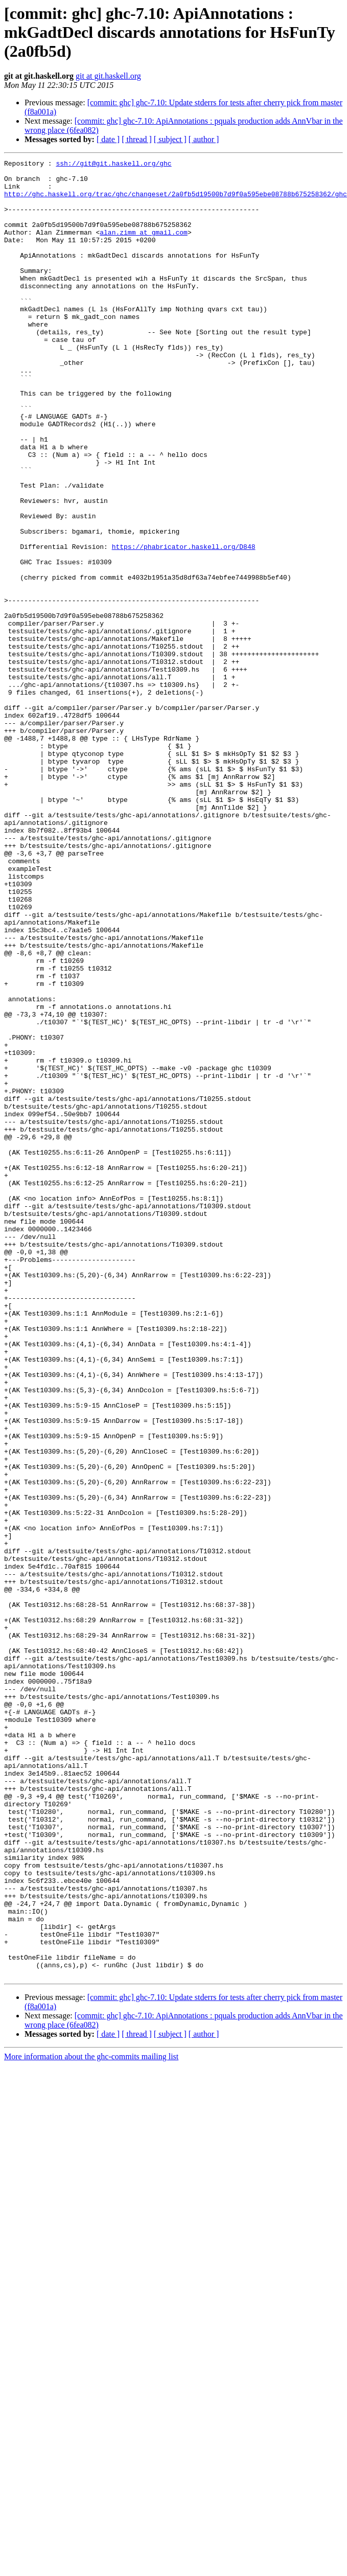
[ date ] (108, 139)
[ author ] (204, 139)
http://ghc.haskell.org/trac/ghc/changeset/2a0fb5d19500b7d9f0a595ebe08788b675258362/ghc (175, 201)
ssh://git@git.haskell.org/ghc (113, 164)
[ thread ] (137, 139)
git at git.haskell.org (108, 76)
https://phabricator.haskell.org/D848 (184, 624)
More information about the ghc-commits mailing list (91, 2420)
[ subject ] (170, 139)
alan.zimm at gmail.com (144, 247)
